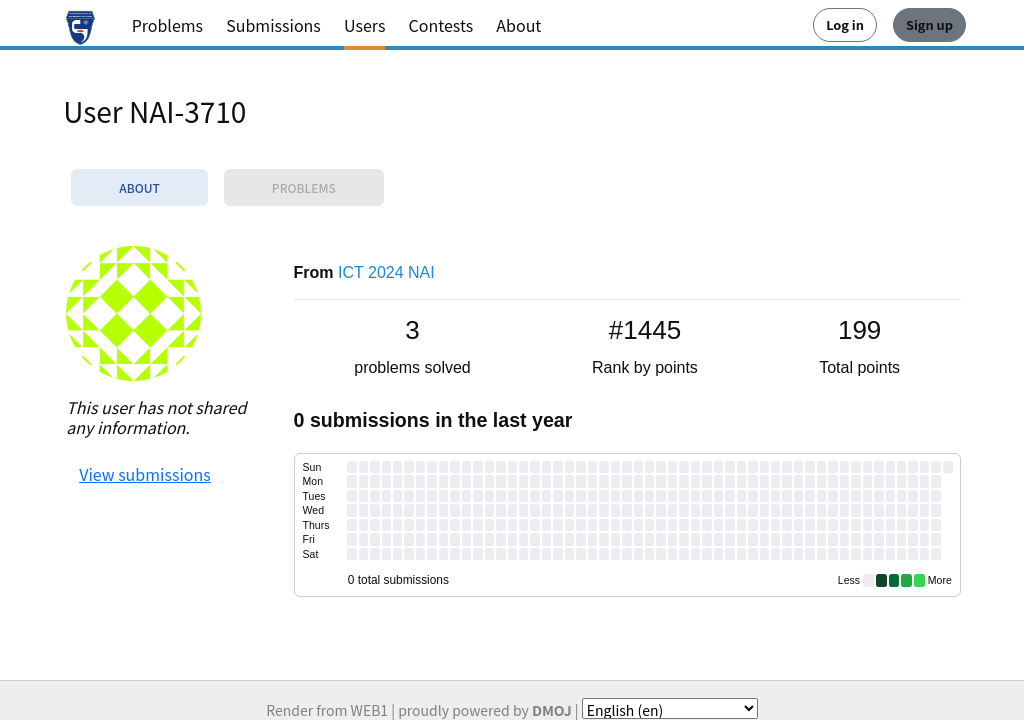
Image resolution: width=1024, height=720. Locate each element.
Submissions (273, 25)
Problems (167, 25)
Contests (441, 25)
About (518, 25)
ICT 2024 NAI (386, 272)
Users (364, 25)
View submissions (145, 474)
